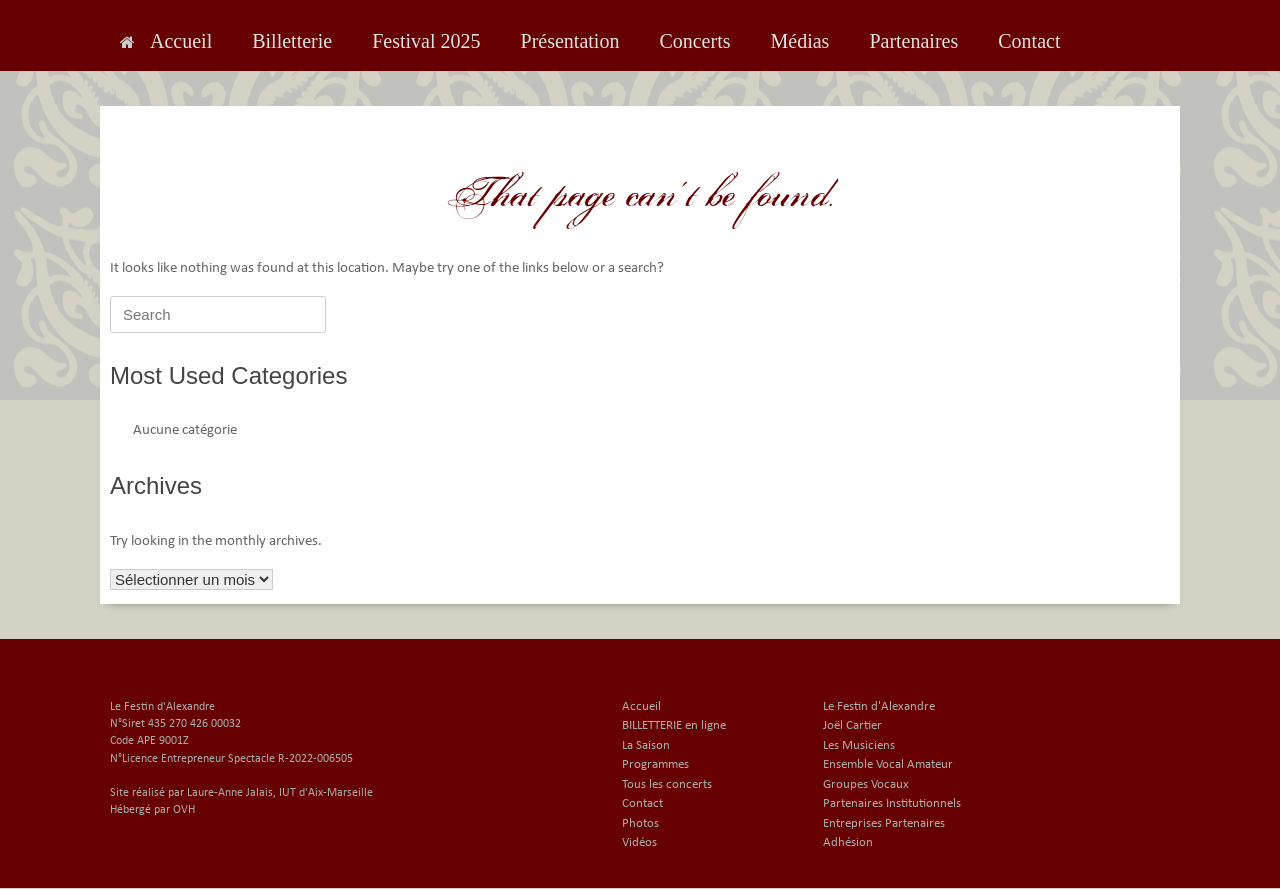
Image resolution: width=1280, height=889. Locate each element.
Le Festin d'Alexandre (879, 706)
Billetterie (292, 41)
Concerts (694, 41)
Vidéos (639, 842)
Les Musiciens (859, 745)
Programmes (655, 764)
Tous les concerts (667, 784)
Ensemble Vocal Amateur (888, 764)
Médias (799, 41)
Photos (640, 823)
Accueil (166, 41)
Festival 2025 (426, 41)
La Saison (646, 745)
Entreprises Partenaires (884, 823)
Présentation (570, 41)
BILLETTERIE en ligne (674, 725)
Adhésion (848, 842)
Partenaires (913, 41)
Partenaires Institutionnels (892, 803)
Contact (1029, 41)
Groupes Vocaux (866, 784)
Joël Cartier (852, 725)
